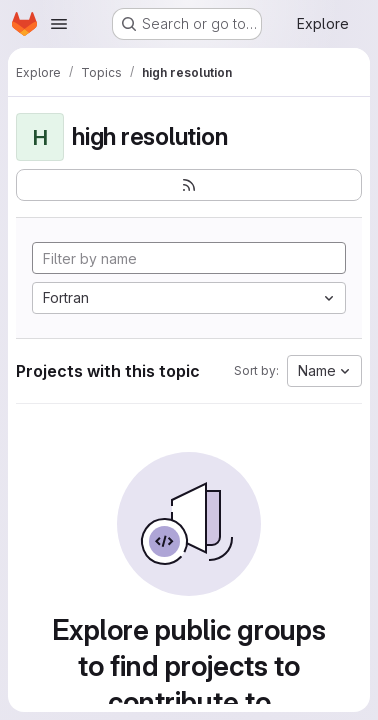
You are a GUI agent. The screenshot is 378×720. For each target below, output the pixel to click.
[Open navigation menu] (59, 24)
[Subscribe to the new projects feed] (189, 185)
